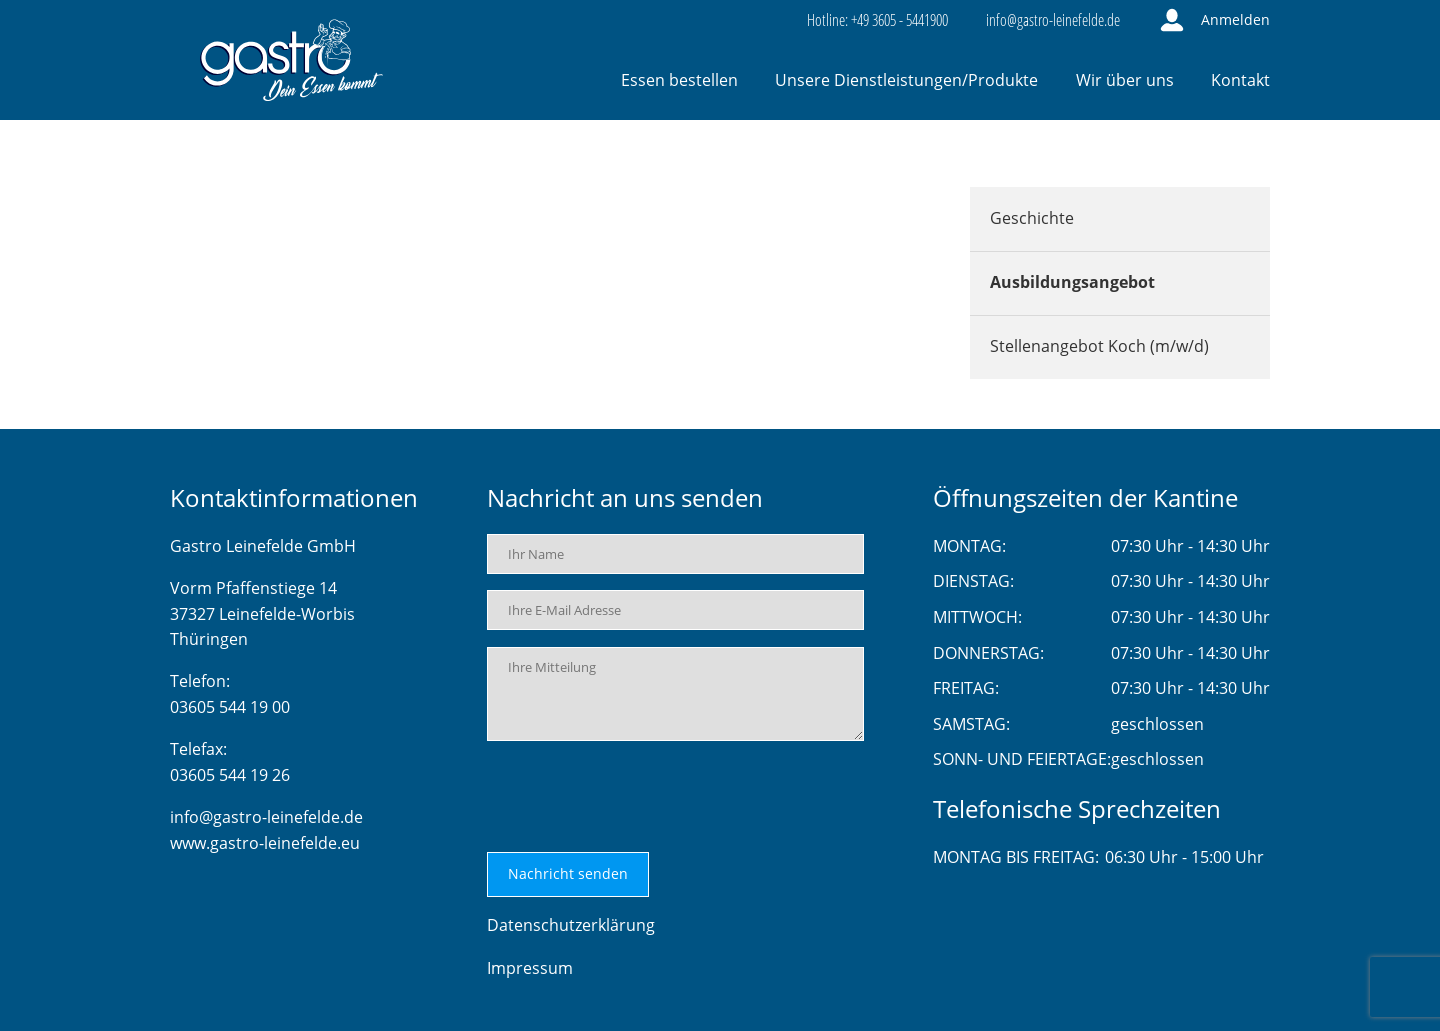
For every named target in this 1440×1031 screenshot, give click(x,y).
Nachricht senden (568, 873)
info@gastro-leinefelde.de (266, 817)
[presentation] (639, 797)
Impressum (530, 968)
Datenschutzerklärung (571, 925)
